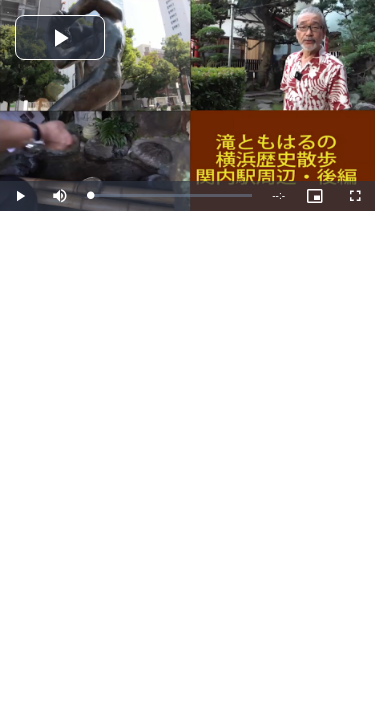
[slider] (171, 195)
